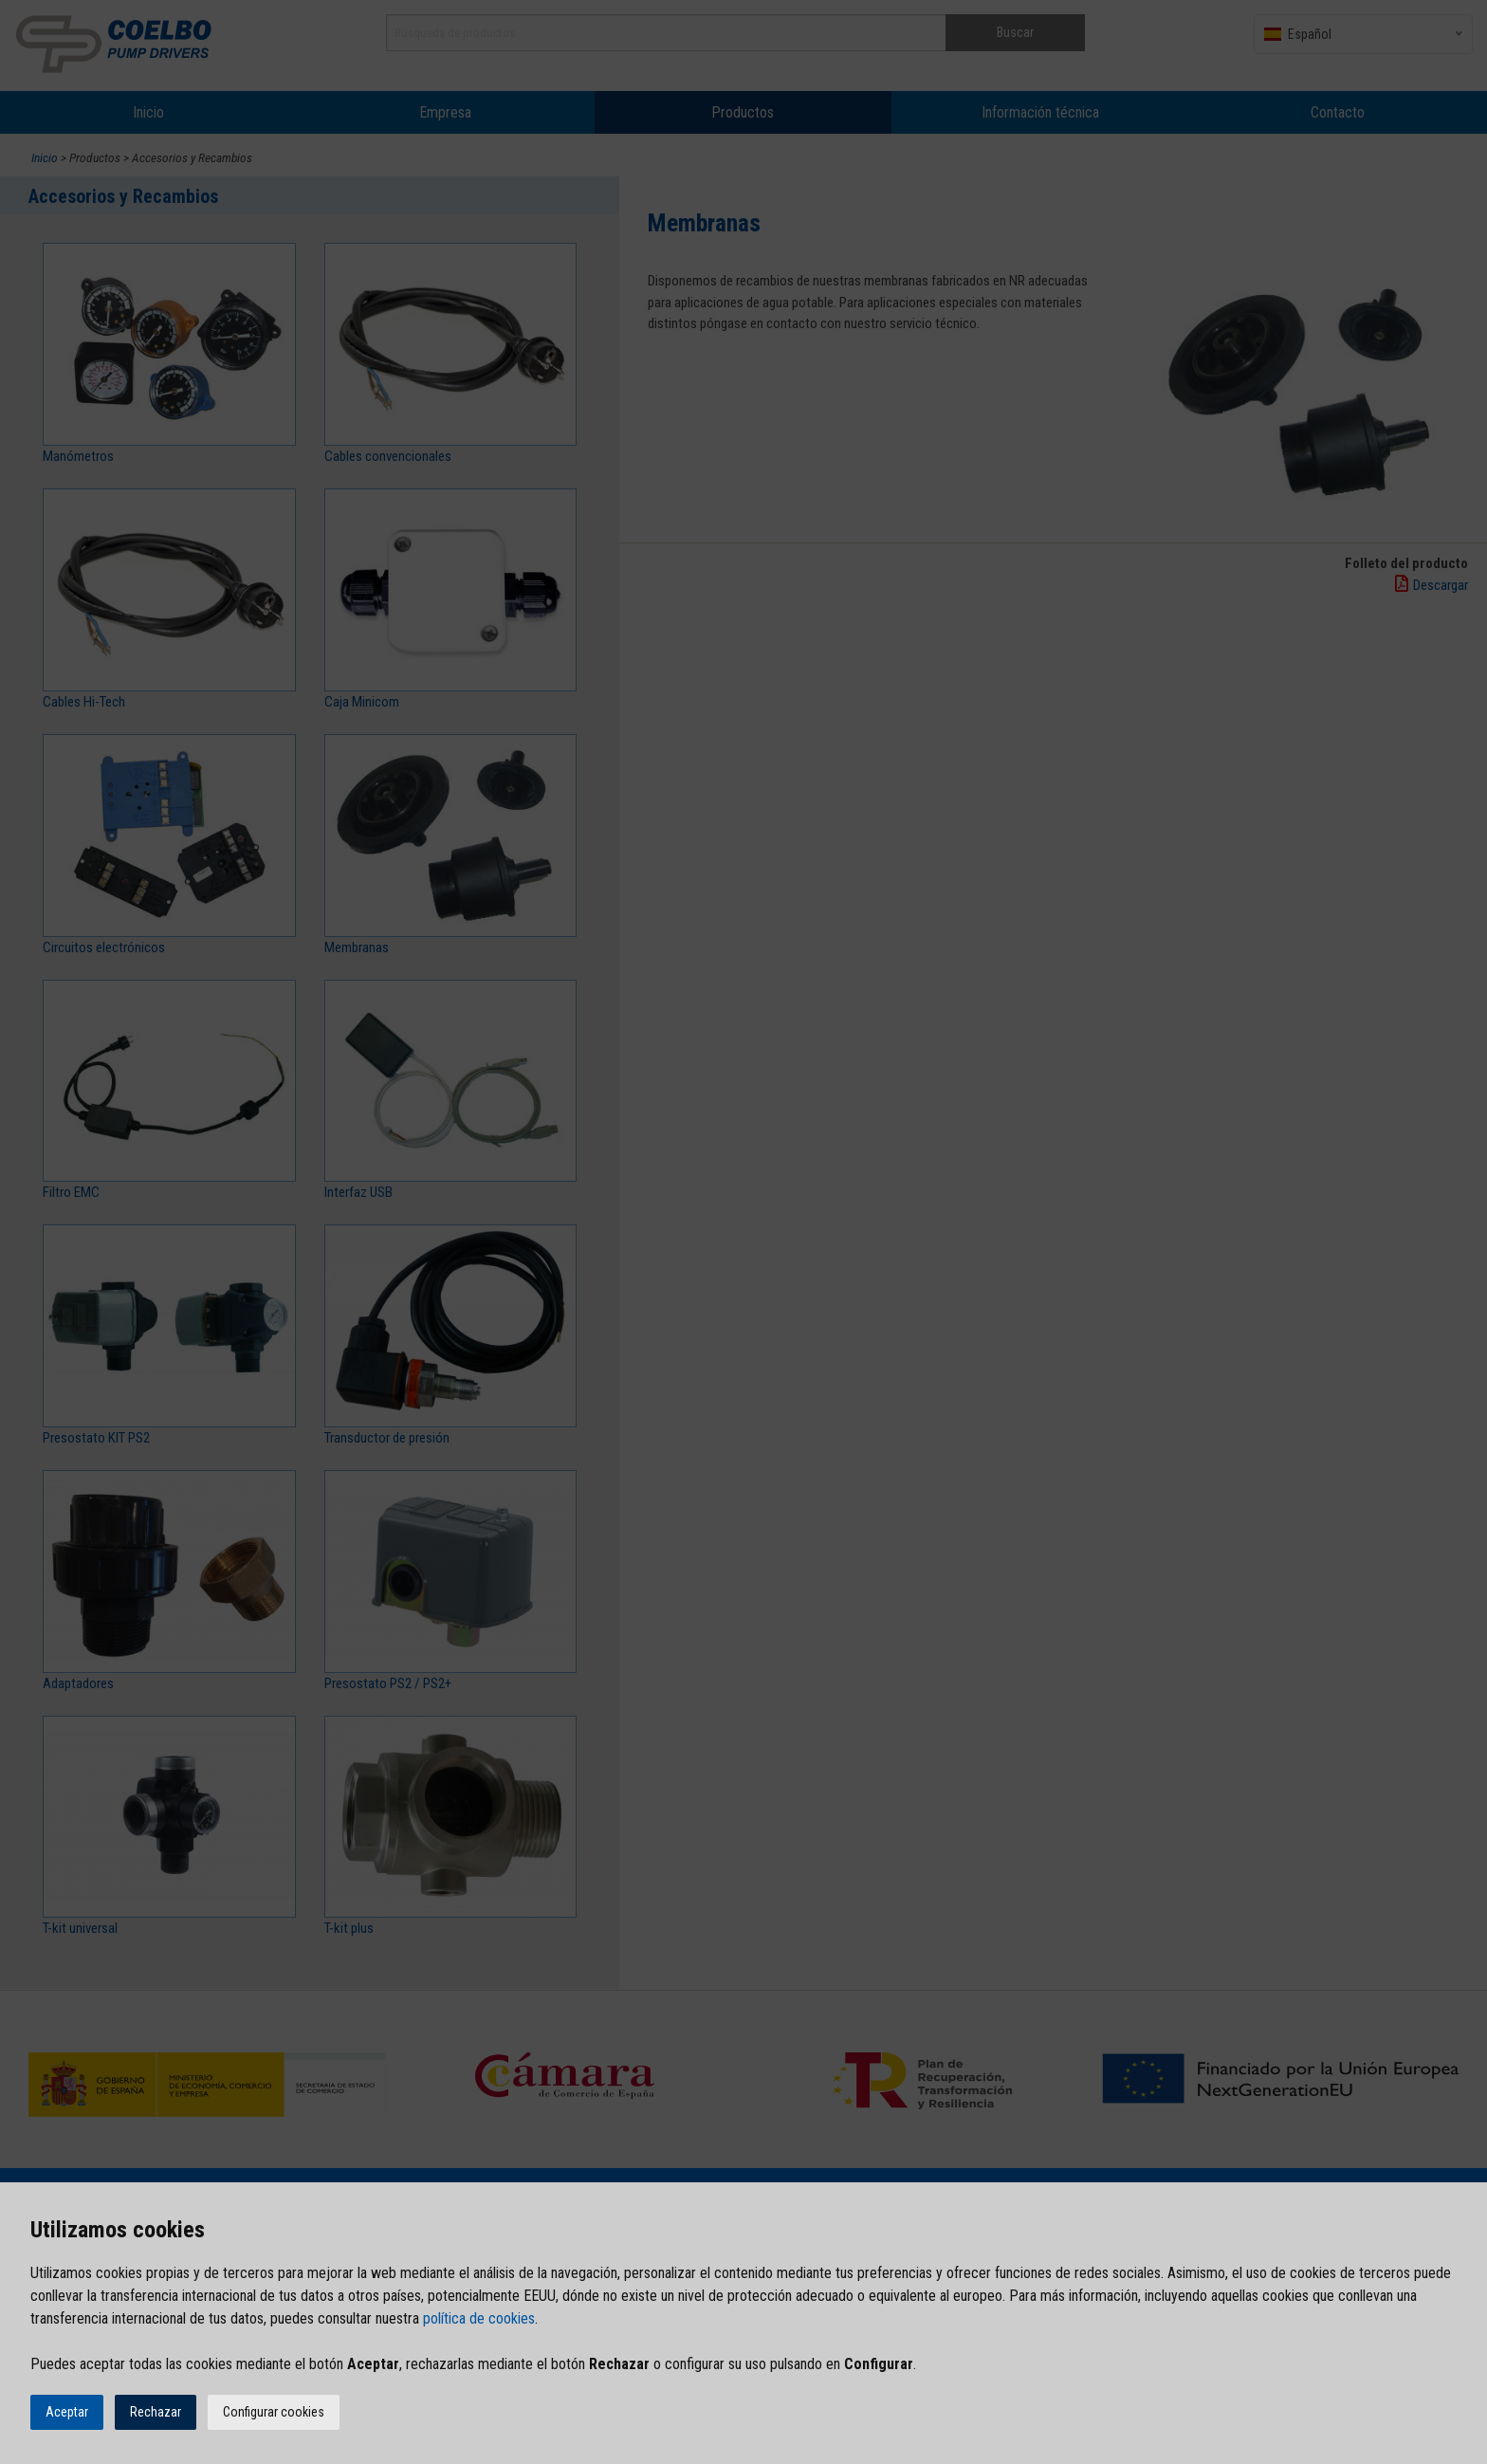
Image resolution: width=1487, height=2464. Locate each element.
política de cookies (479, 2318)
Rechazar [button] (155, 2411)
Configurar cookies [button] (273, 2411)
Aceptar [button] (67, 2411)
